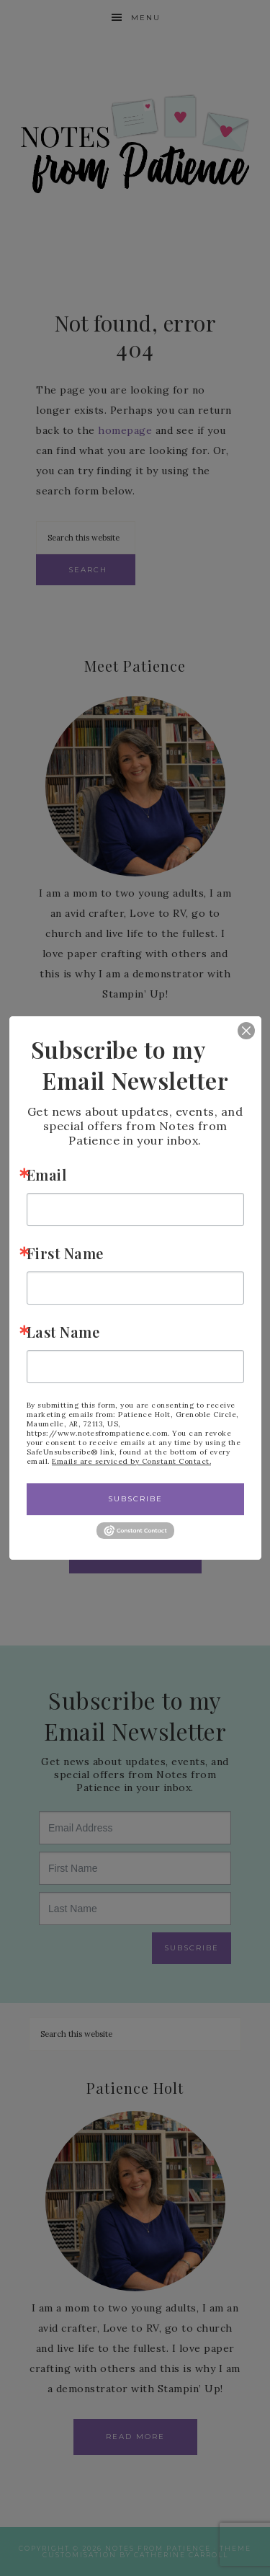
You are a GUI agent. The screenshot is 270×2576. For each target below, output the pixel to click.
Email (47, 1174)
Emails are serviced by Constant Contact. (131, 1461)
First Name (65, 1253)
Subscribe (135, 1499)
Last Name (63, 1331)
